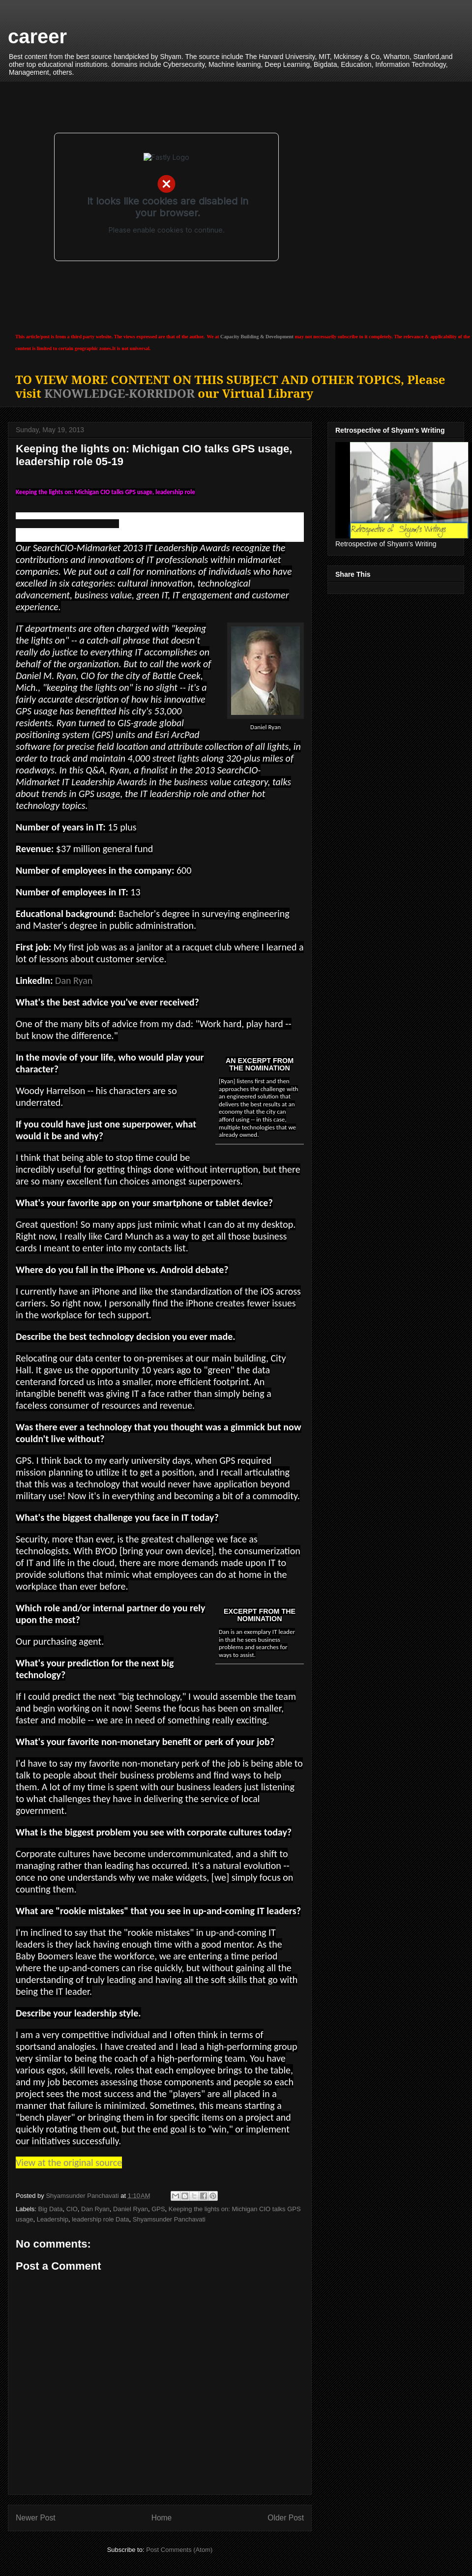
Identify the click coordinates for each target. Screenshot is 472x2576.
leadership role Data (100, 2219)
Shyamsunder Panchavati (169, 2219)
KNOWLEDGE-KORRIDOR (119, 393)
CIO (72, 2209)
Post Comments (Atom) (179, 2549)
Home (161, 2518)
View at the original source (69, 2162)
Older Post (285, 2518)
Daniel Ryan (130, 2209)
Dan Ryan (73, 980)
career (37, 36)
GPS (158, 2209)
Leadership (52, 2219)
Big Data (50, 2209)
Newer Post (36, 2518)
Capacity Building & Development (257, 336)
